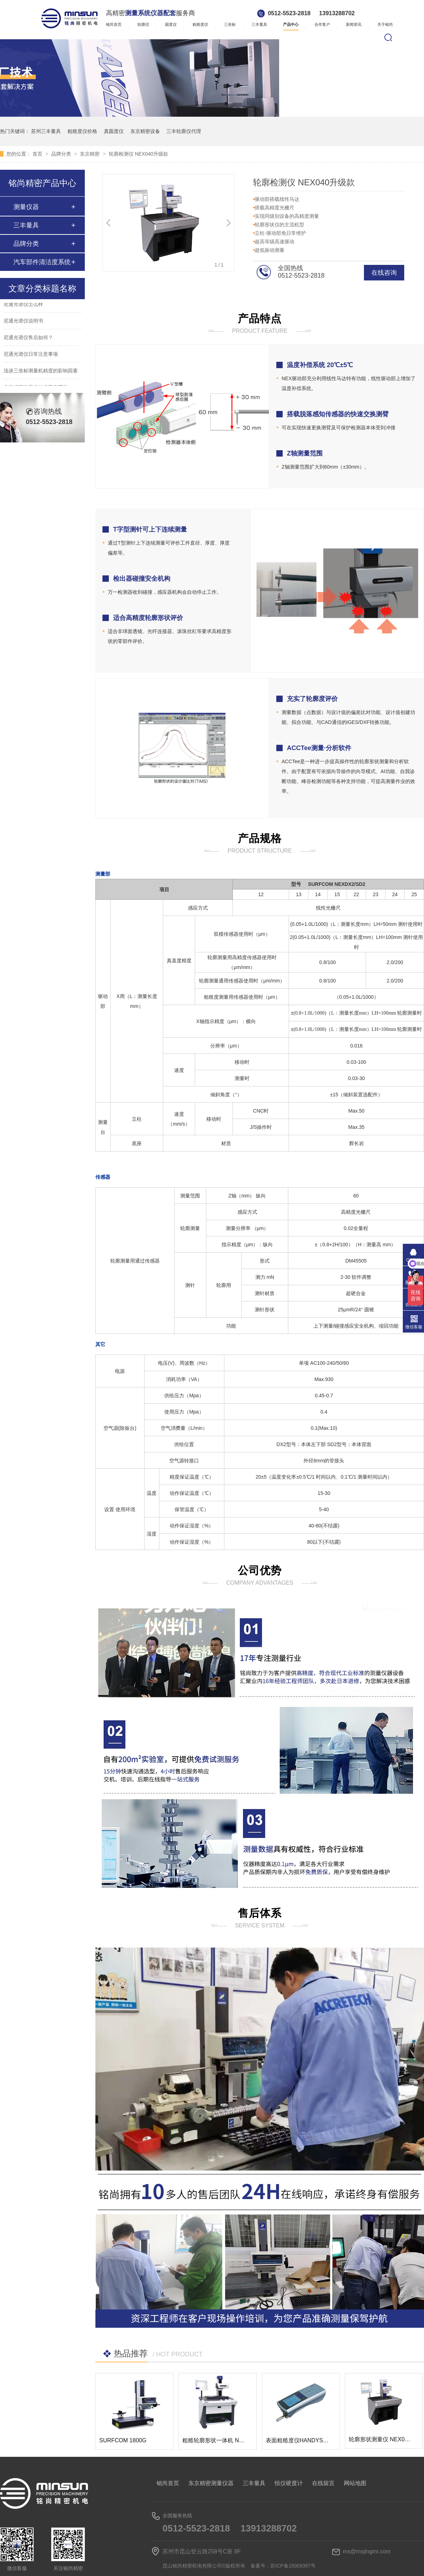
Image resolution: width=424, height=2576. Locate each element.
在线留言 (323, 2483)
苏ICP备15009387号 (293, 2566)
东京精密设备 (145, 131)
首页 (38, 154)
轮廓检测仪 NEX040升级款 (138, 154)
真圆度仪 (114, 131)
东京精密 (90, 154)
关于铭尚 (385, 24)
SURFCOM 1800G (122, 2440)
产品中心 (291, 24)
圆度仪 (171, 24)
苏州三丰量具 (46, 131)
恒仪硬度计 (289, 2483)
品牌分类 (61, 154)
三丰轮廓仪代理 (183, 131)
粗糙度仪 (200, 24)
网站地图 (355, 2483)
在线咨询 (384, 272)
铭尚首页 (114, 24)
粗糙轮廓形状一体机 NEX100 (219, 2440)
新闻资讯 (353, 24)
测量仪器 (26, 206)
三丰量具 (259, 24)
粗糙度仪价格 (82, 131)
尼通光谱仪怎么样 (23, 305)
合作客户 (322, 24)
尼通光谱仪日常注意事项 (31, 355)
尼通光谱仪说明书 (23, 322)
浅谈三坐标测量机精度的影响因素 (41, 372)
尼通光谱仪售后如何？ (28, 338)
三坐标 (230, 24)
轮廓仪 (143, 24)
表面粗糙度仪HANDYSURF (300, 2440)
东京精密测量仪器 (211, 2483)
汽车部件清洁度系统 (42, 262)
